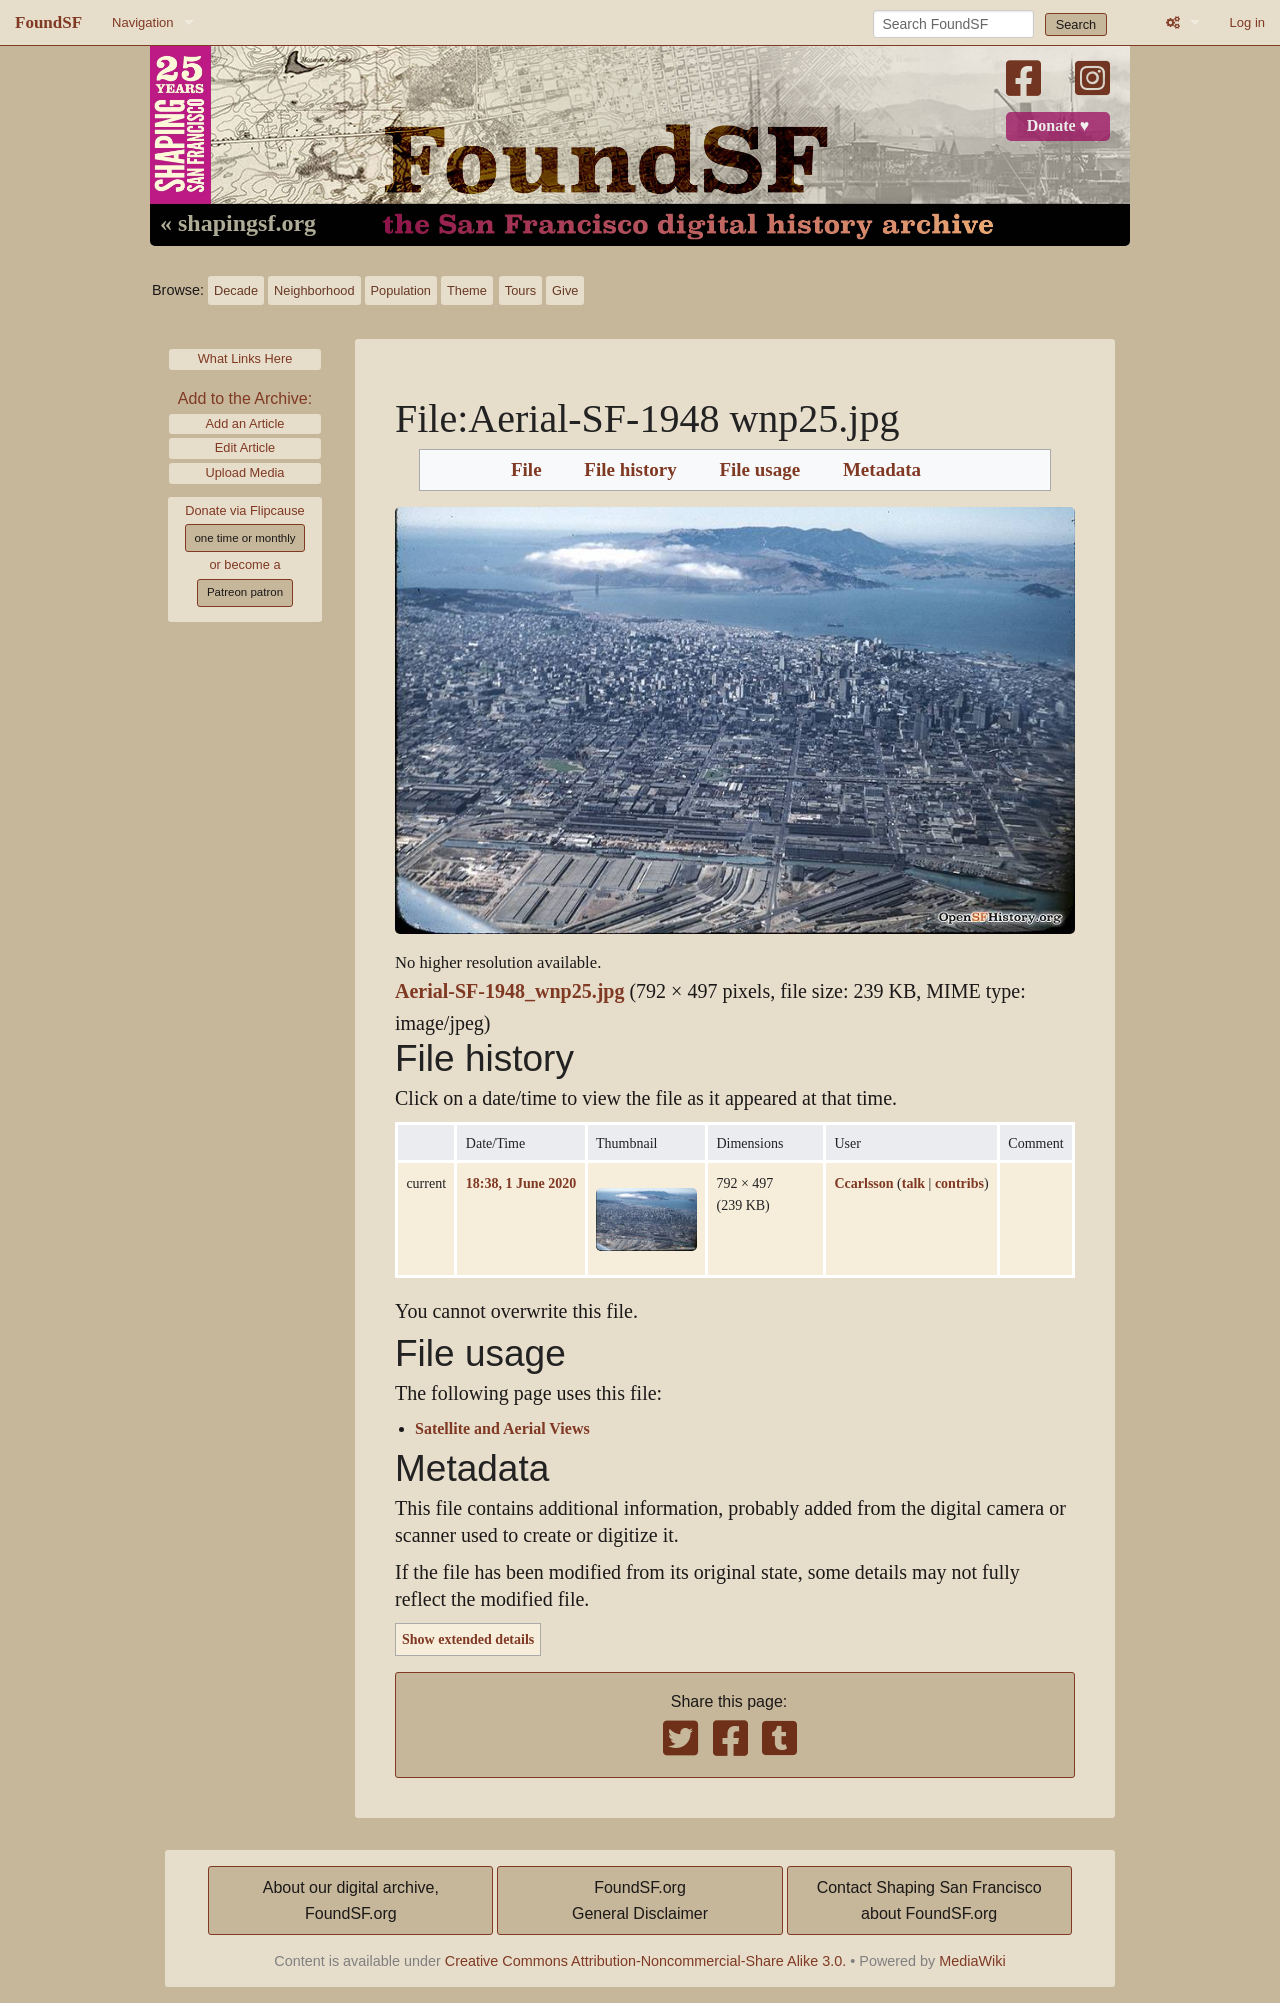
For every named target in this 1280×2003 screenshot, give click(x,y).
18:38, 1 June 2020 (521, 1183)
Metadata (882, 470)
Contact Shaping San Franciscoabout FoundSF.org (929, 1900)
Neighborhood (314, 290)
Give (565, 290)
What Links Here (245, 358)
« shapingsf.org (238, 224)
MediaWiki (972, 1961)
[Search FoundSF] (953, 24)
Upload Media (245, 472)
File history (630, 470)
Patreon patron (245, 592)
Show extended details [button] (468, 1639)
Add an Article (245, 423)
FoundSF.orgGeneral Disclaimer (640, 1900)
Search (1076, 24)
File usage (759, 470)
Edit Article (245, 447)
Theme (467, 290)
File (526, 470)
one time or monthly (244, 538)
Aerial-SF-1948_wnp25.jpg (509, 991)
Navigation (142, 22)
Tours (520, 290)
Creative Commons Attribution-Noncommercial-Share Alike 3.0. (646, 1961)
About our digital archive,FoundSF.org (351, 1900)
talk (913, 1183)
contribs (959, 1183)
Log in (1247, 22)
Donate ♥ (1058, 126)
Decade (236, 290)
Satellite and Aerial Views (502, 1429)
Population (401, 290)
